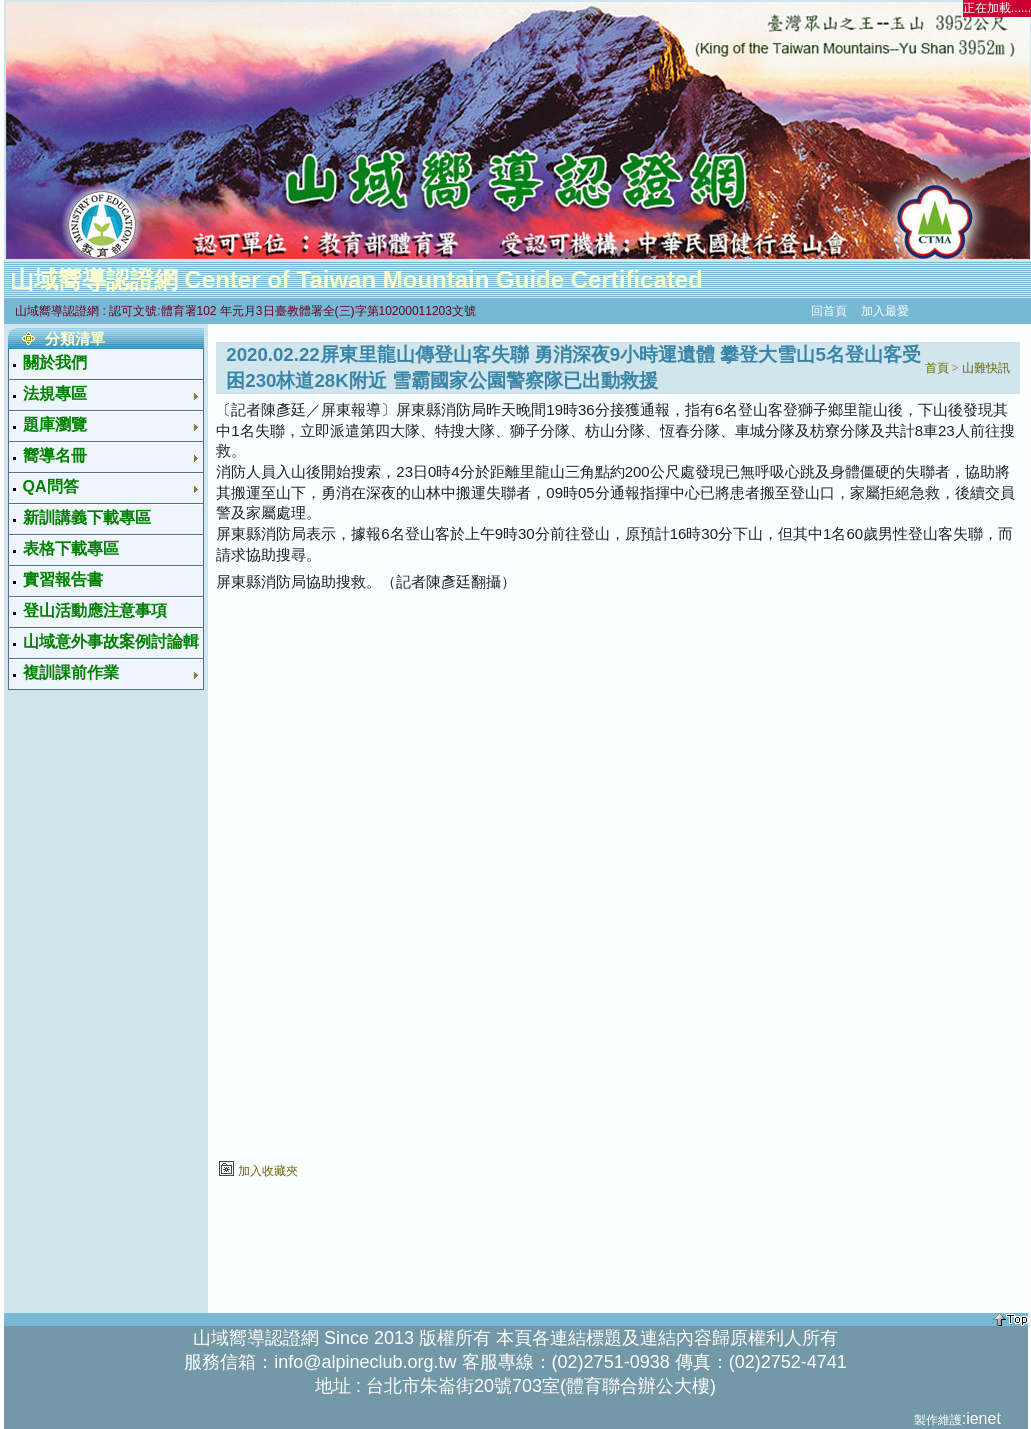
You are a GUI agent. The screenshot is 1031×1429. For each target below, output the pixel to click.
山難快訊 (986, 368)
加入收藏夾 (268, 1171)
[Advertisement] (92, 999)
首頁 (937, 368)
